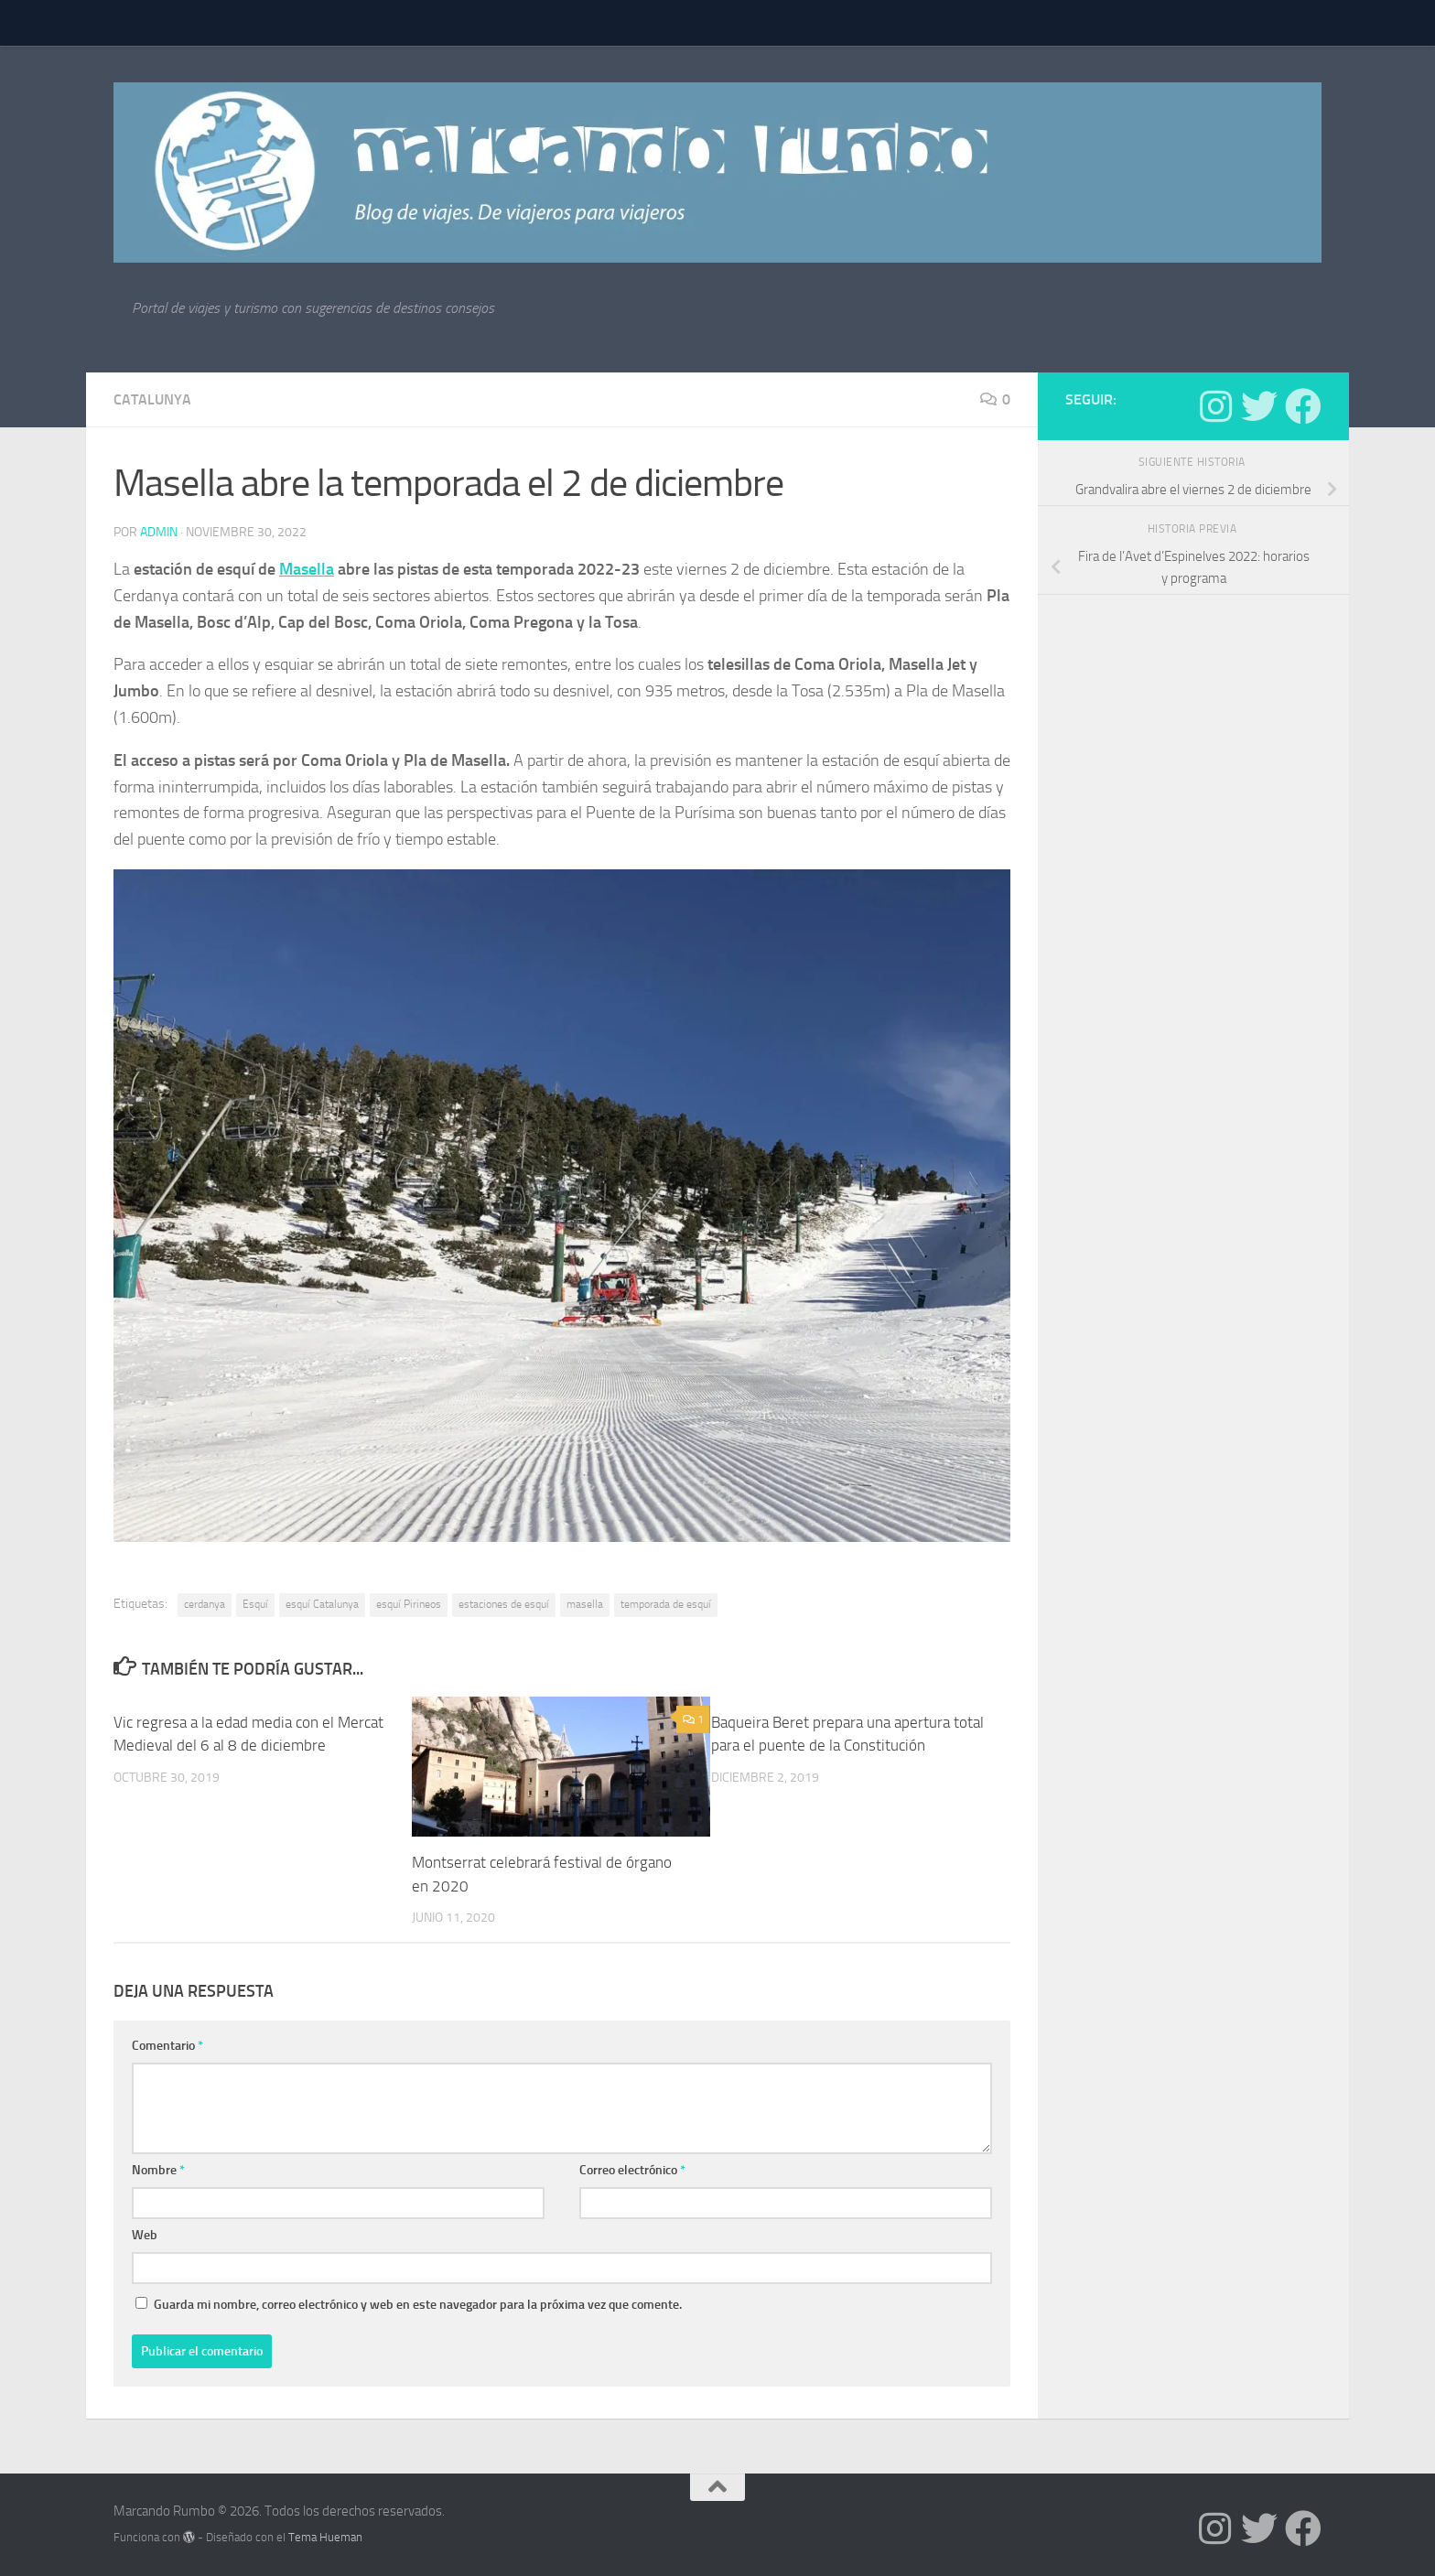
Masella (306, 569)
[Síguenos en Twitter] (1259, 406)
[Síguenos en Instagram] (1215, 406)
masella (584, 1604)
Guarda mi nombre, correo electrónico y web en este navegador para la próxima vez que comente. (418, 2304)
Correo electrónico (632, 2170)
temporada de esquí (665, 1604)
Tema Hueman (325, 2537)
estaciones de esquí (504, 1604)
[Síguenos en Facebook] (1303, 406)
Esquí (255, 1604)
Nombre (158, 2170)
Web (144, 2235)
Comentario (167, 2045)
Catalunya (152, 399)
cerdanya (204, 1604)
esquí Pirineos (408, 1604)
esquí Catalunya (322, 1604)
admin (159, 532)
